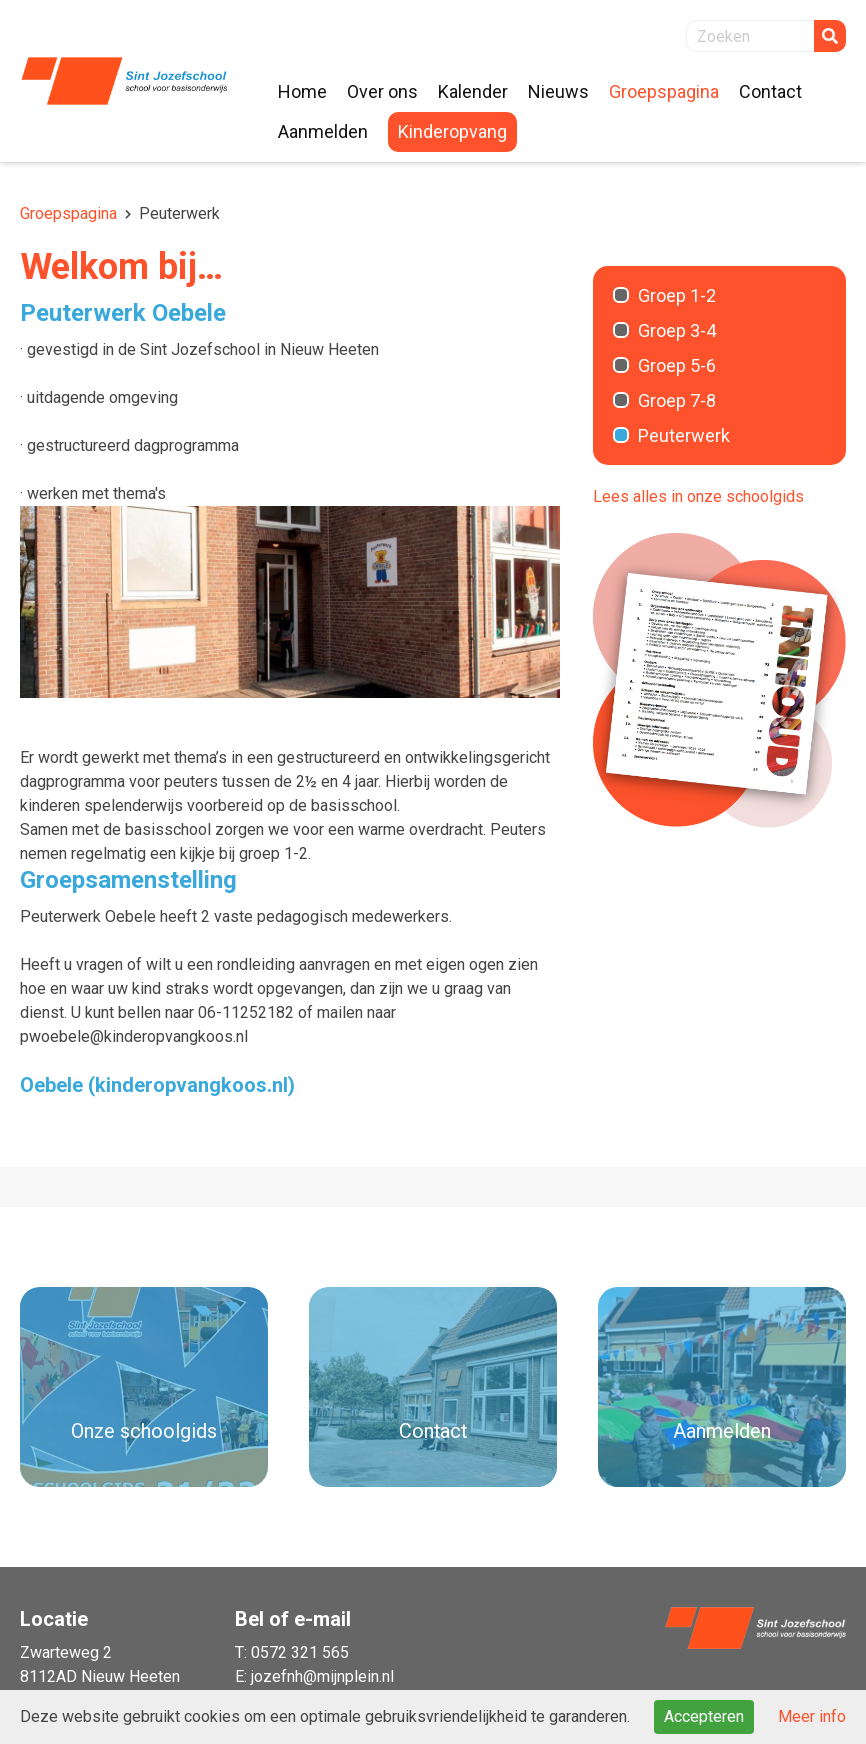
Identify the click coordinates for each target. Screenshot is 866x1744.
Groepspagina (68, 213)
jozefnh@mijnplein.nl (322, 1676)
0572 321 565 (300, 1652)
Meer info (812, 1716)
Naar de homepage (123, 81)
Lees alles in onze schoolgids (698, 496)
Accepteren (704, 1716)
